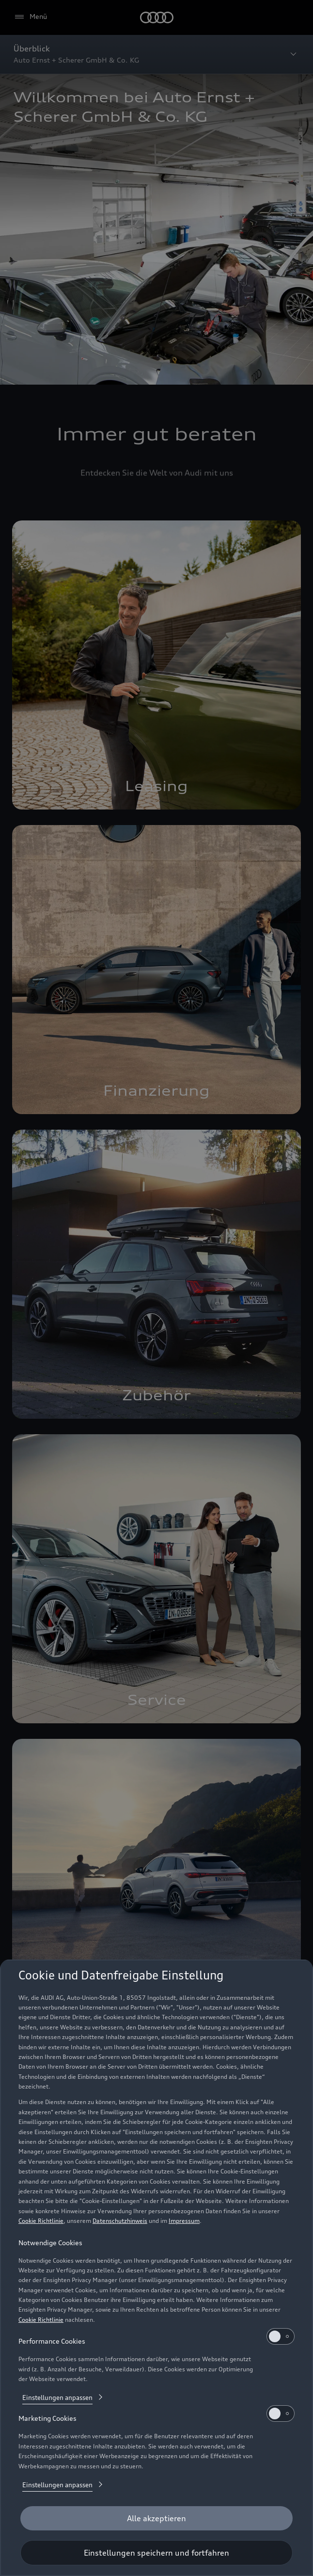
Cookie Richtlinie (40, 2220)
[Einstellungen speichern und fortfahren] (156, 2552)
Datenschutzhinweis (120, 2220)
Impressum (184, 2220)
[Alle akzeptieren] (156, 2518)
